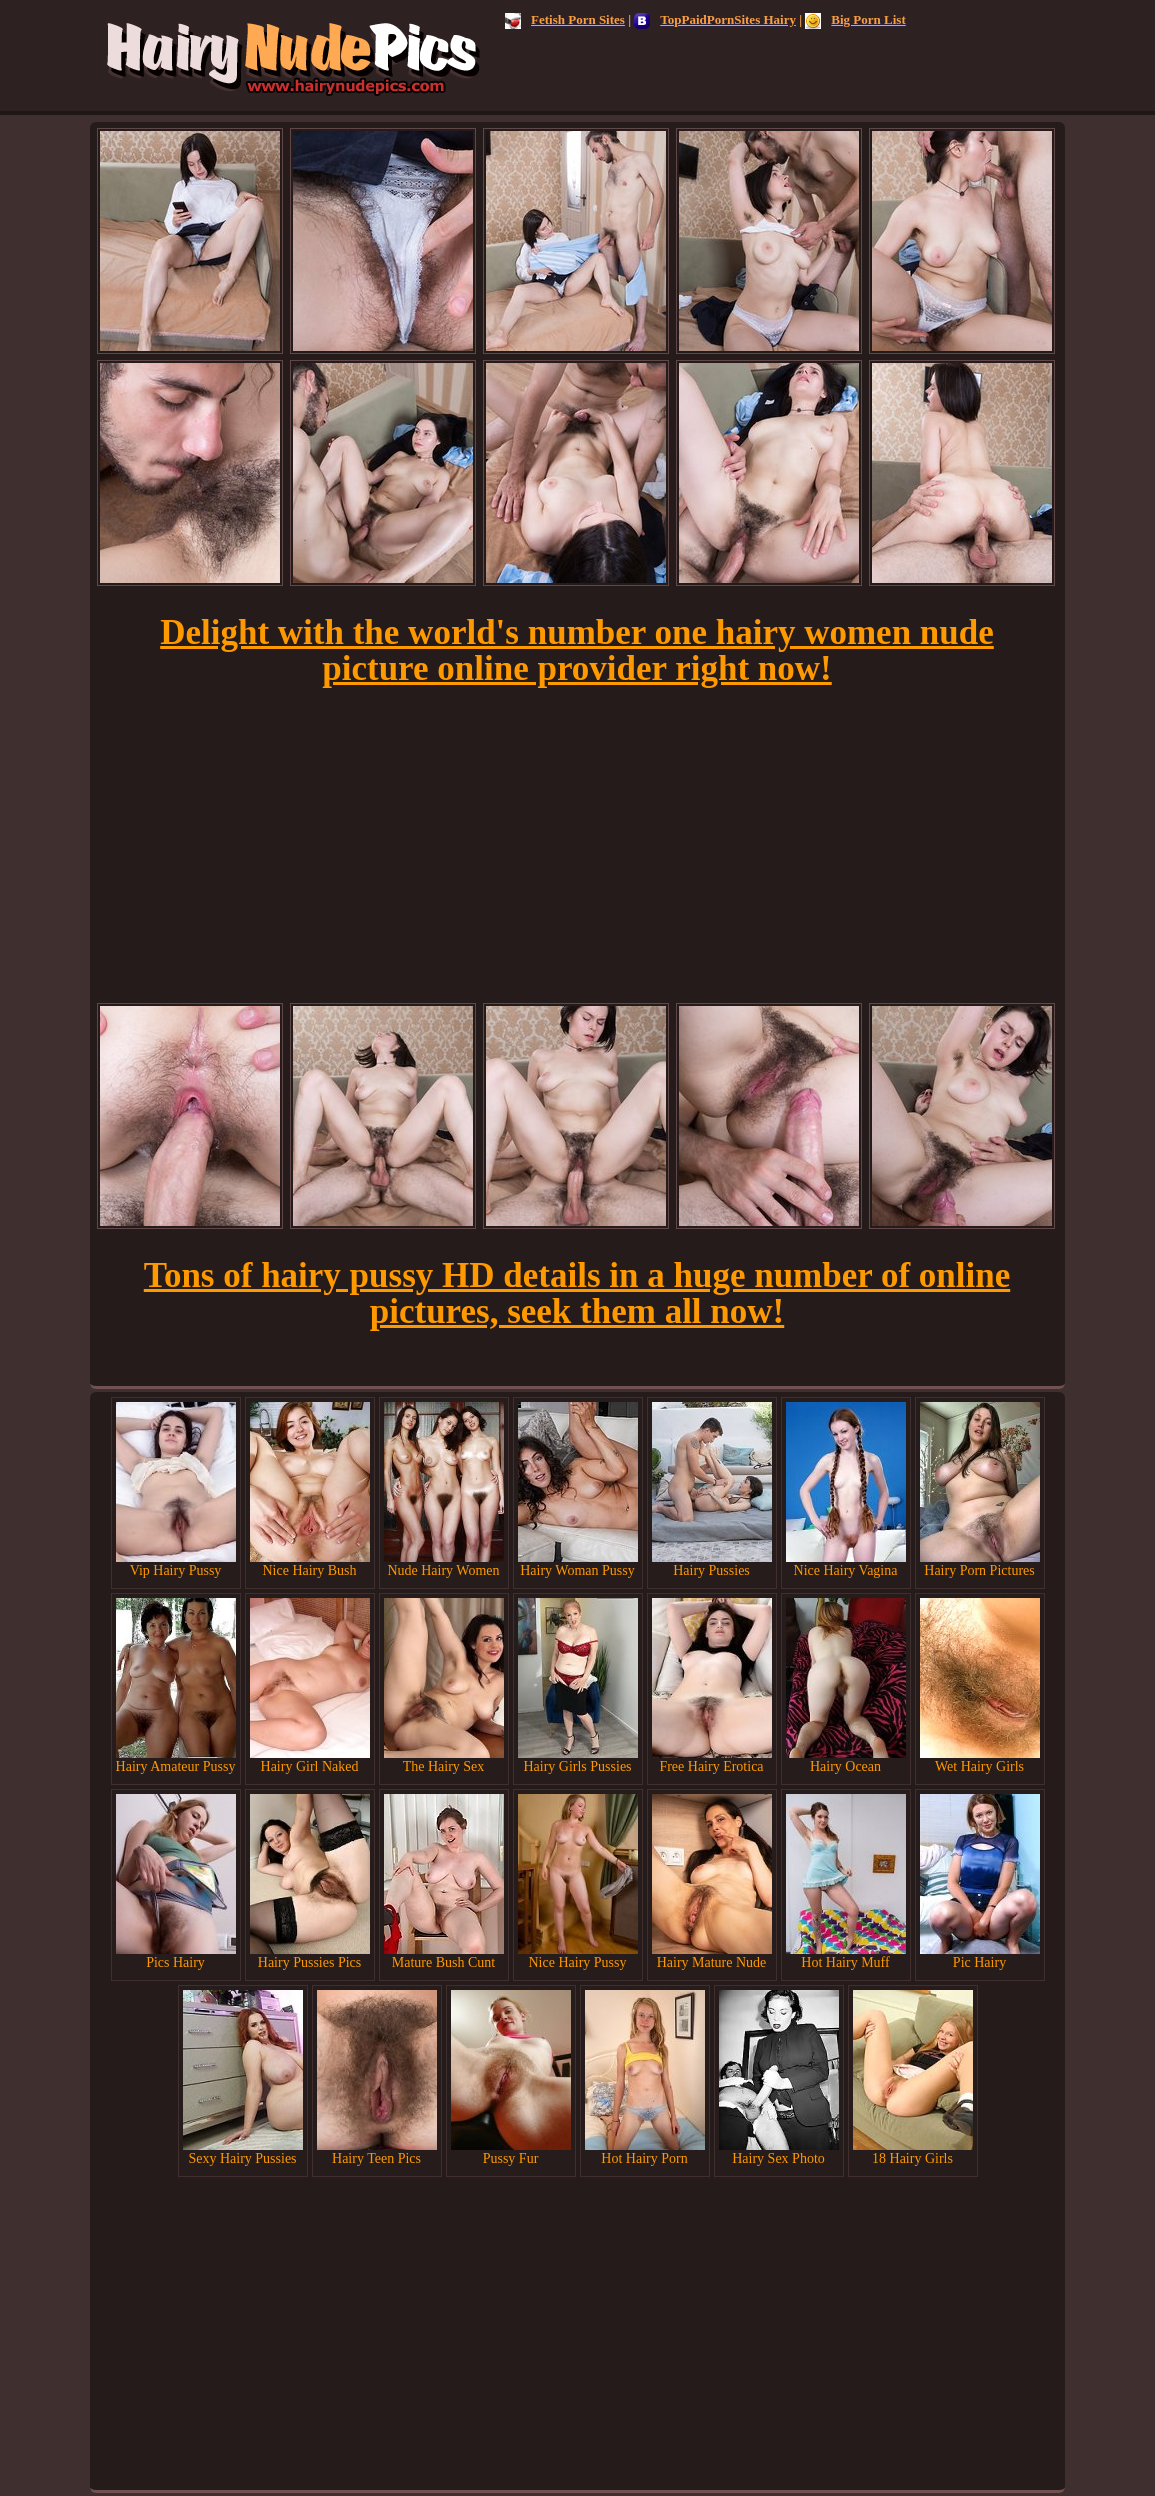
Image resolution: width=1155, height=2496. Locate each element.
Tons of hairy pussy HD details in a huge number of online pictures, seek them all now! (577, 1293)
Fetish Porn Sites (565, 19)
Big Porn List (855, 19)
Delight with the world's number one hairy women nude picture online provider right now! (577, 650)
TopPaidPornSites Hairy (715, 19)
